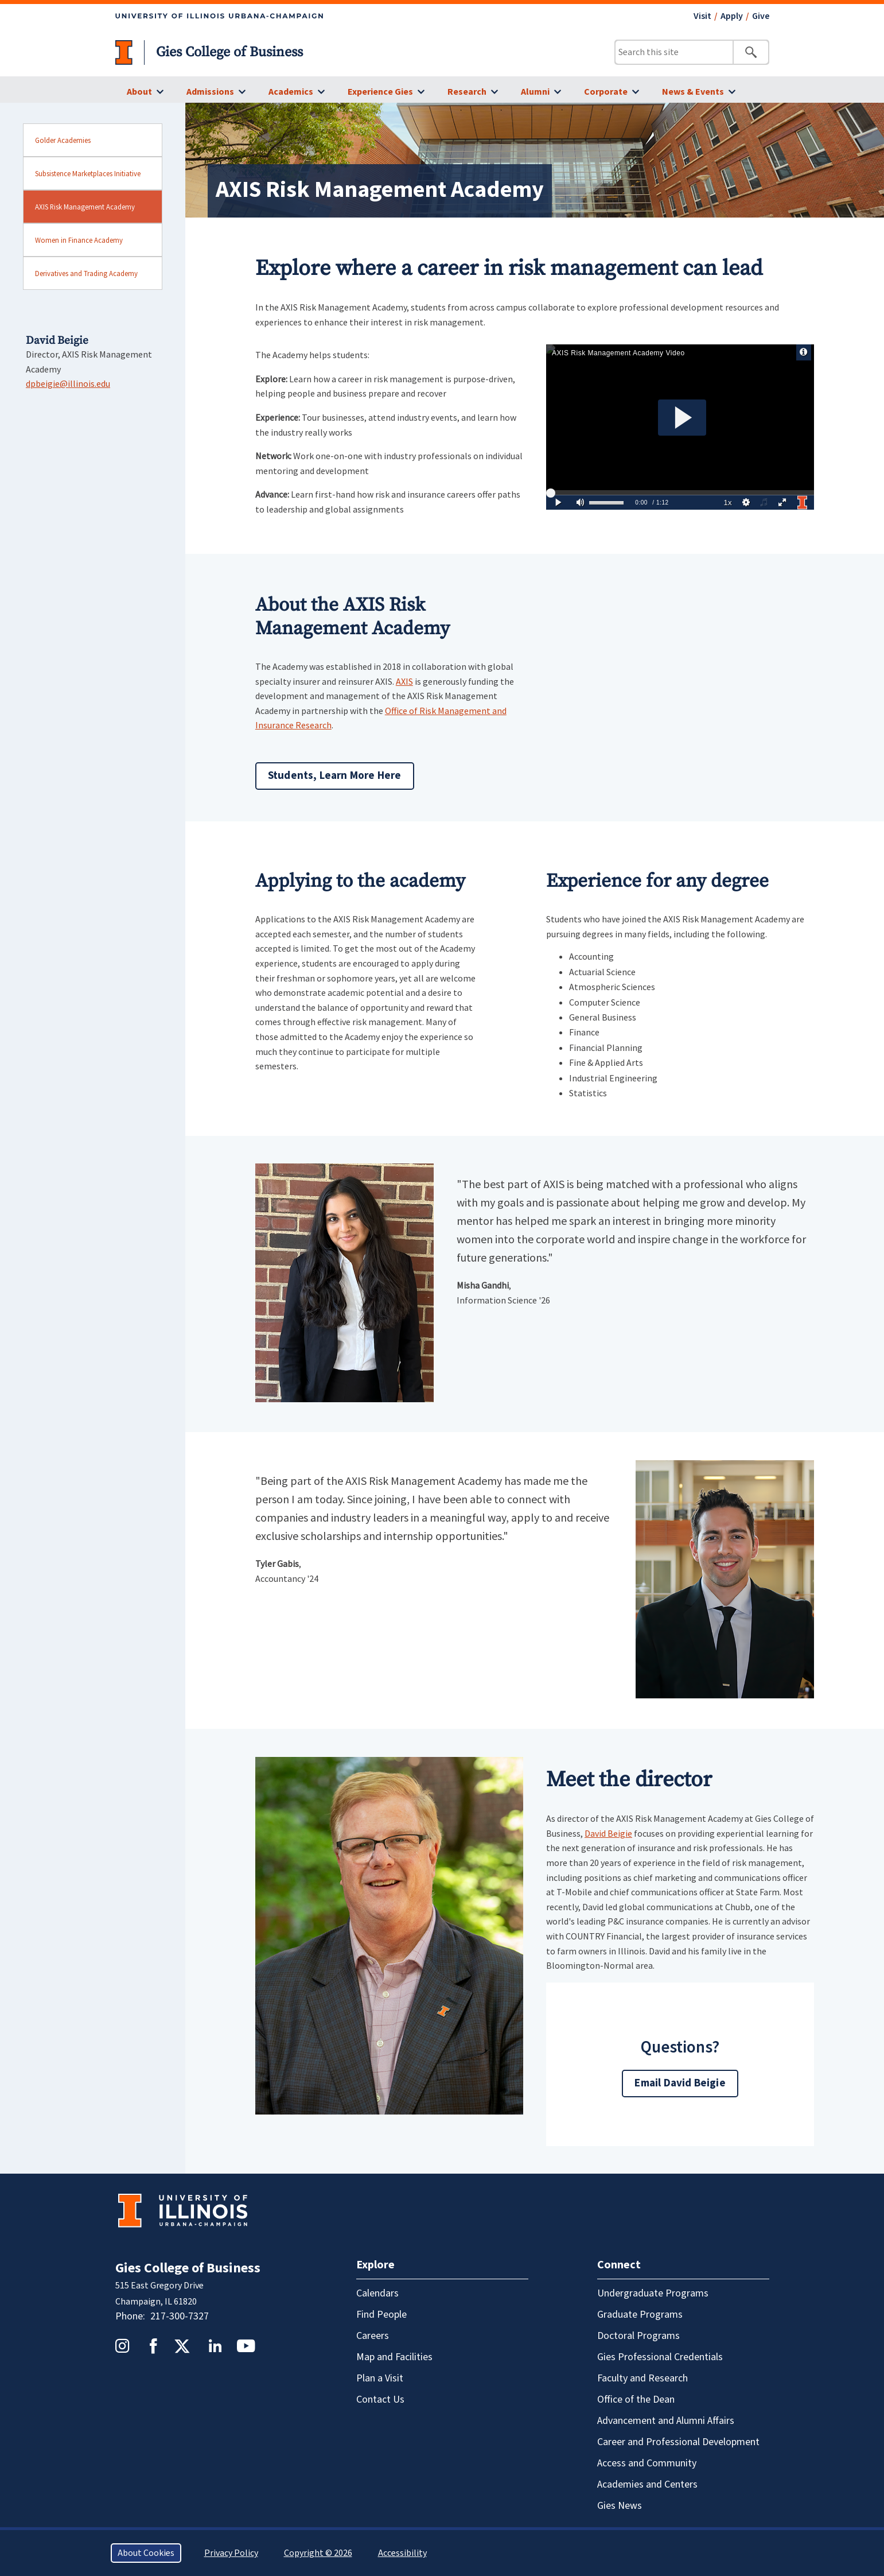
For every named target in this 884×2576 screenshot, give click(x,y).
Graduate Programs (640, 2314)
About (139, 92)
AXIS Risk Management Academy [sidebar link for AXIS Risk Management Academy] (85, 206)
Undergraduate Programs (652, 2293)
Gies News (619, 2506)
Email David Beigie (679, 2083)
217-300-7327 (179, 2316)
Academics (290, 92)
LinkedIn (215, 2346)
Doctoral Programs (638, 2336)
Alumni (535, 92)
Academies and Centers (647, 2484)
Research (466, 92)
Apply (732, 16)
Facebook (153, 2346)
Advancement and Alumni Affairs (665, 2421)
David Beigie (608, 1833)
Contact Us (380, 2399)
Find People (381, 2314)
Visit (702, 16)
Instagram (122, 2346)
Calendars (377, 2293)
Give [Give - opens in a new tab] (760, 16)
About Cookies (146, 2553)
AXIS (404, 681)
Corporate (606, 92)
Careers (372, 2336)
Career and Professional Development (678, 2442)
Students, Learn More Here (335, 775)
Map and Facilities (394, 2357)
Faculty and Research (642, 2378)
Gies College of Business (229, 52)
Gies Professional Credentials (660, 2357)
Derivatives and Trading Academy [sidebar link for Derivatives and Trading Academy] (86, 273)
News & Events (693, 92)
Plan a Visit (379, 2378)
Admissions (210, 92)
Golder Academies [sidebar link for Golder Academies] (63, 140)
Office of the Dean (636, 2399)
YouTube (246, 2346)
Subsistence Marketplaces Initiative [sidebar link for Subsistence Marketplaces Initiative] (88, 173)
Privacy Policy (231, 2553)
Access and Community (646, 2463)
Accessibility (402, 2553)
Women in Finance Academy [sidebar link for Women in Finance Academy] (79, 240)
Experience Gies (380, 92)
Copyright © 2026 (318, 2553)
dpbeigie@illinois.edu (68, 383)
